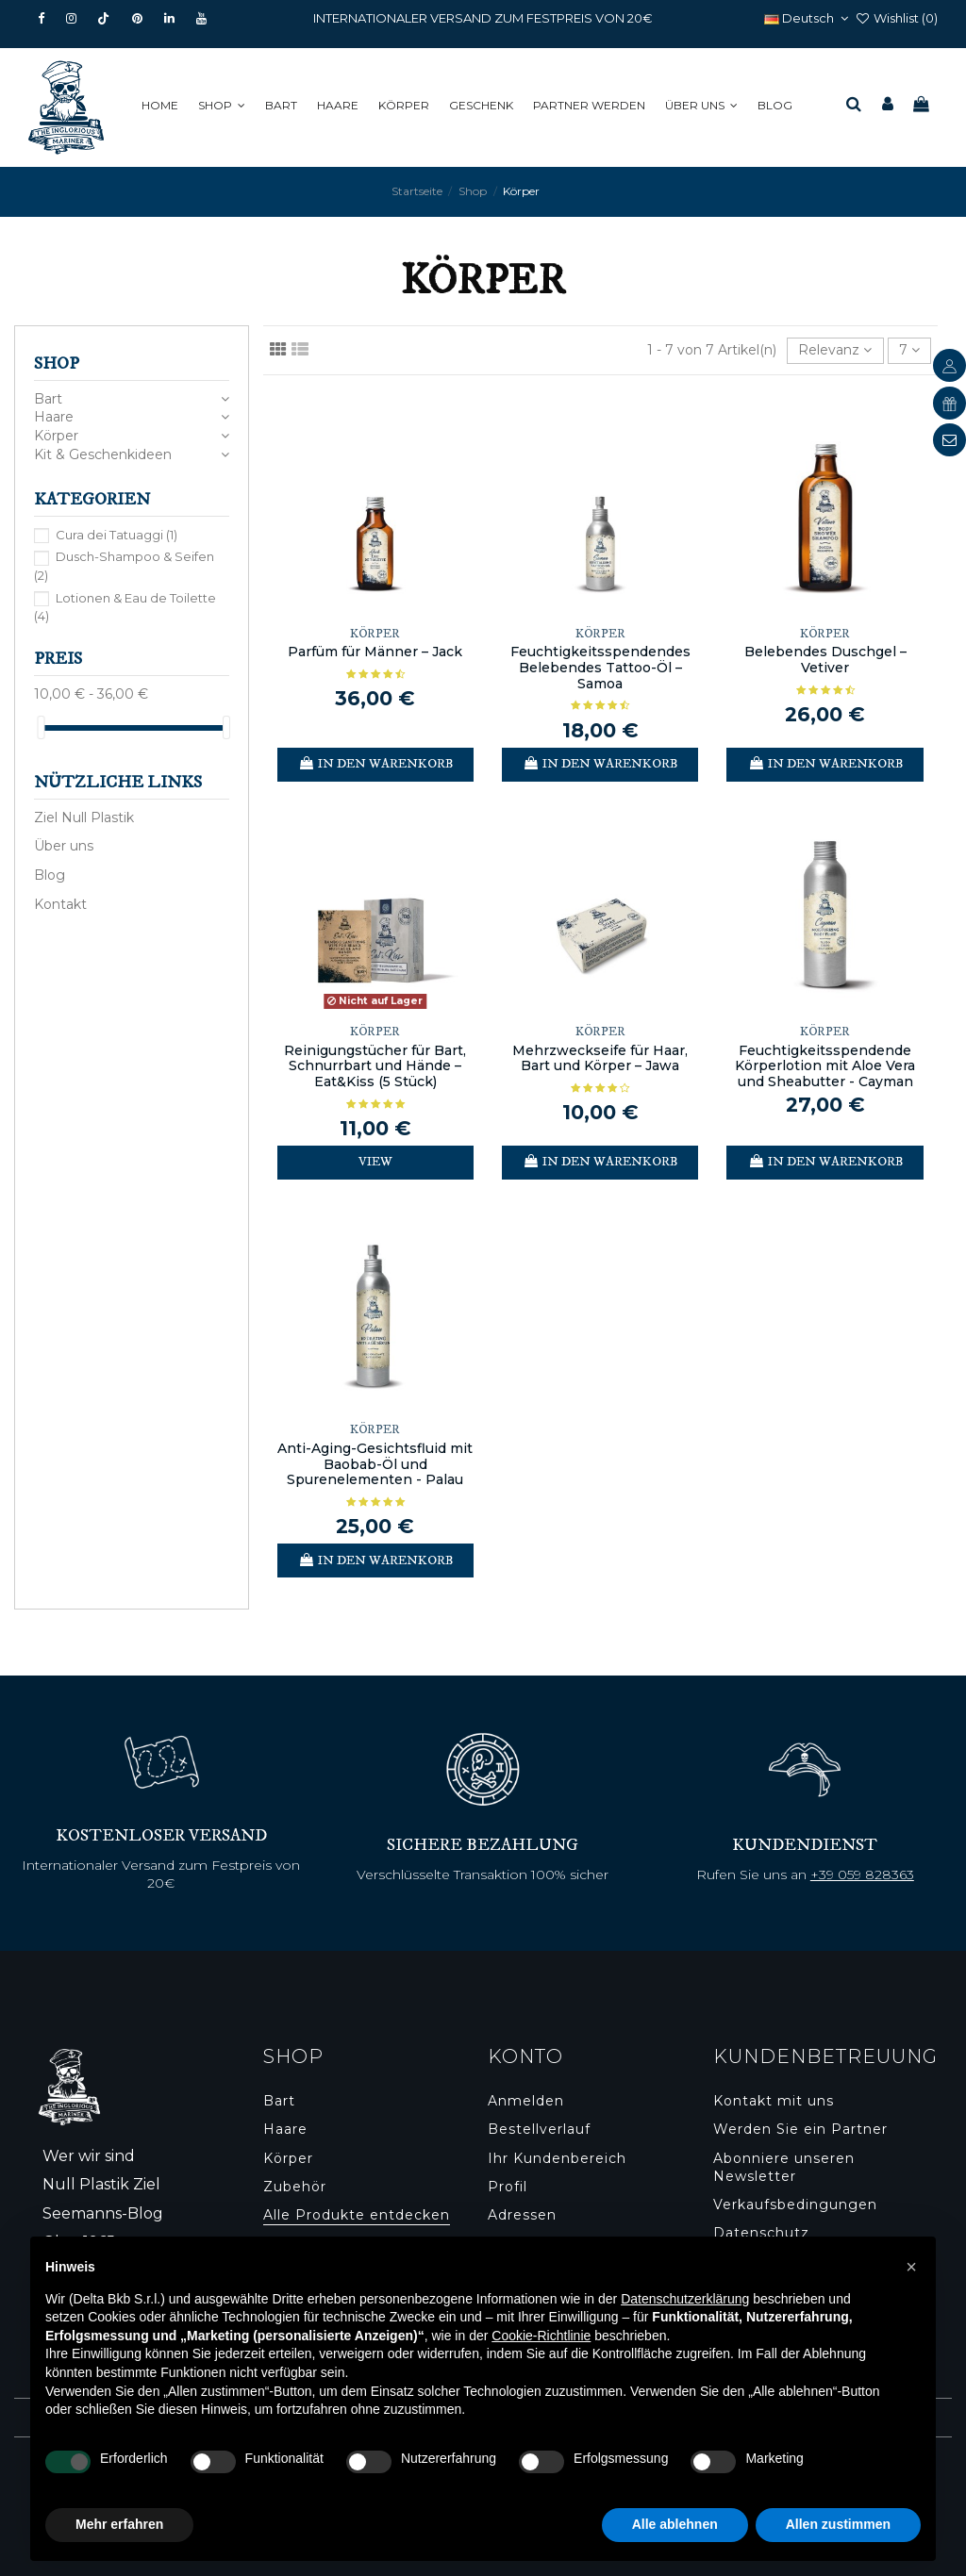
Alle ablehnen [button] (675, 2524)
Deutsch (808, 17)
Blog (49, 875)
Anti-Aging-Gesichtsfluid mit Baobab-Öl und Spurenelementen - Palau (375, 1464)
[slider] (40, 727)
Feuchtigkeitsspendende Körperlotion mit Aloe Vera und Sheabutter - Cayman (825, 1066)
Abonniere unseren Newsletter (784, 2168)
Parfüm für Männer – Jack (375, 651)
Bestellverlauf (539, 2129)
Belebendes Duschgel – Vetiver (825, 659)
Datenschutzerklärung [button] (685, 2298)
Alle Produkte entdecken (356, 2214)
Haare (54, 416)
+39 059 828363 (862, 1874)
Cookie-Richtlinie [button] (541, 2335)
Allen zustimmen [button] (838, 2524)
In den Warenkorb (375, 763)
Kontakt (60, 904)
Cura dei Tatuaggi (116, 534)
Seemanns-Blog (102, 2213)
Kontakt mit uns (773, 2100)
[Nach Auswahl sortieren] (835, 351)
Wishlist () (896, 17)
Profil (507, 2186)
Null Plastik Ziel (101, 2184)
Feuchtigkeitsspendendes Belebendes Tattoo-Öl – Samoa (600, 667)
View (375, 1161)
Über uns (63, 845)
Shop (56, 364)
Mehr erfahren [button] (119, 2524)
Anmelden (526, 2100)
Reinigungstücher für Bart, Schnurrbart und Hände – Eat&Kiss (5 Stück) (375, 1066)
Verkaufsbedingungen (795, 2204)
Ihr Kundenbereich (557, 2158)
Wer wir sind (88, 2156)
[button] (225, 105)
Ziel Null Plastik (84, 817)
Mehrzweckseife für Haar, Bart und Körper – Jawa (600, 1058)
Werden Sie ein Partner (800, 2129)
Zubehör (294, 2186)
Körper (56, 435)
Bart (48, 398)
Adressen (522, 2214)
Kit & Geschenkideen (103, 454)
